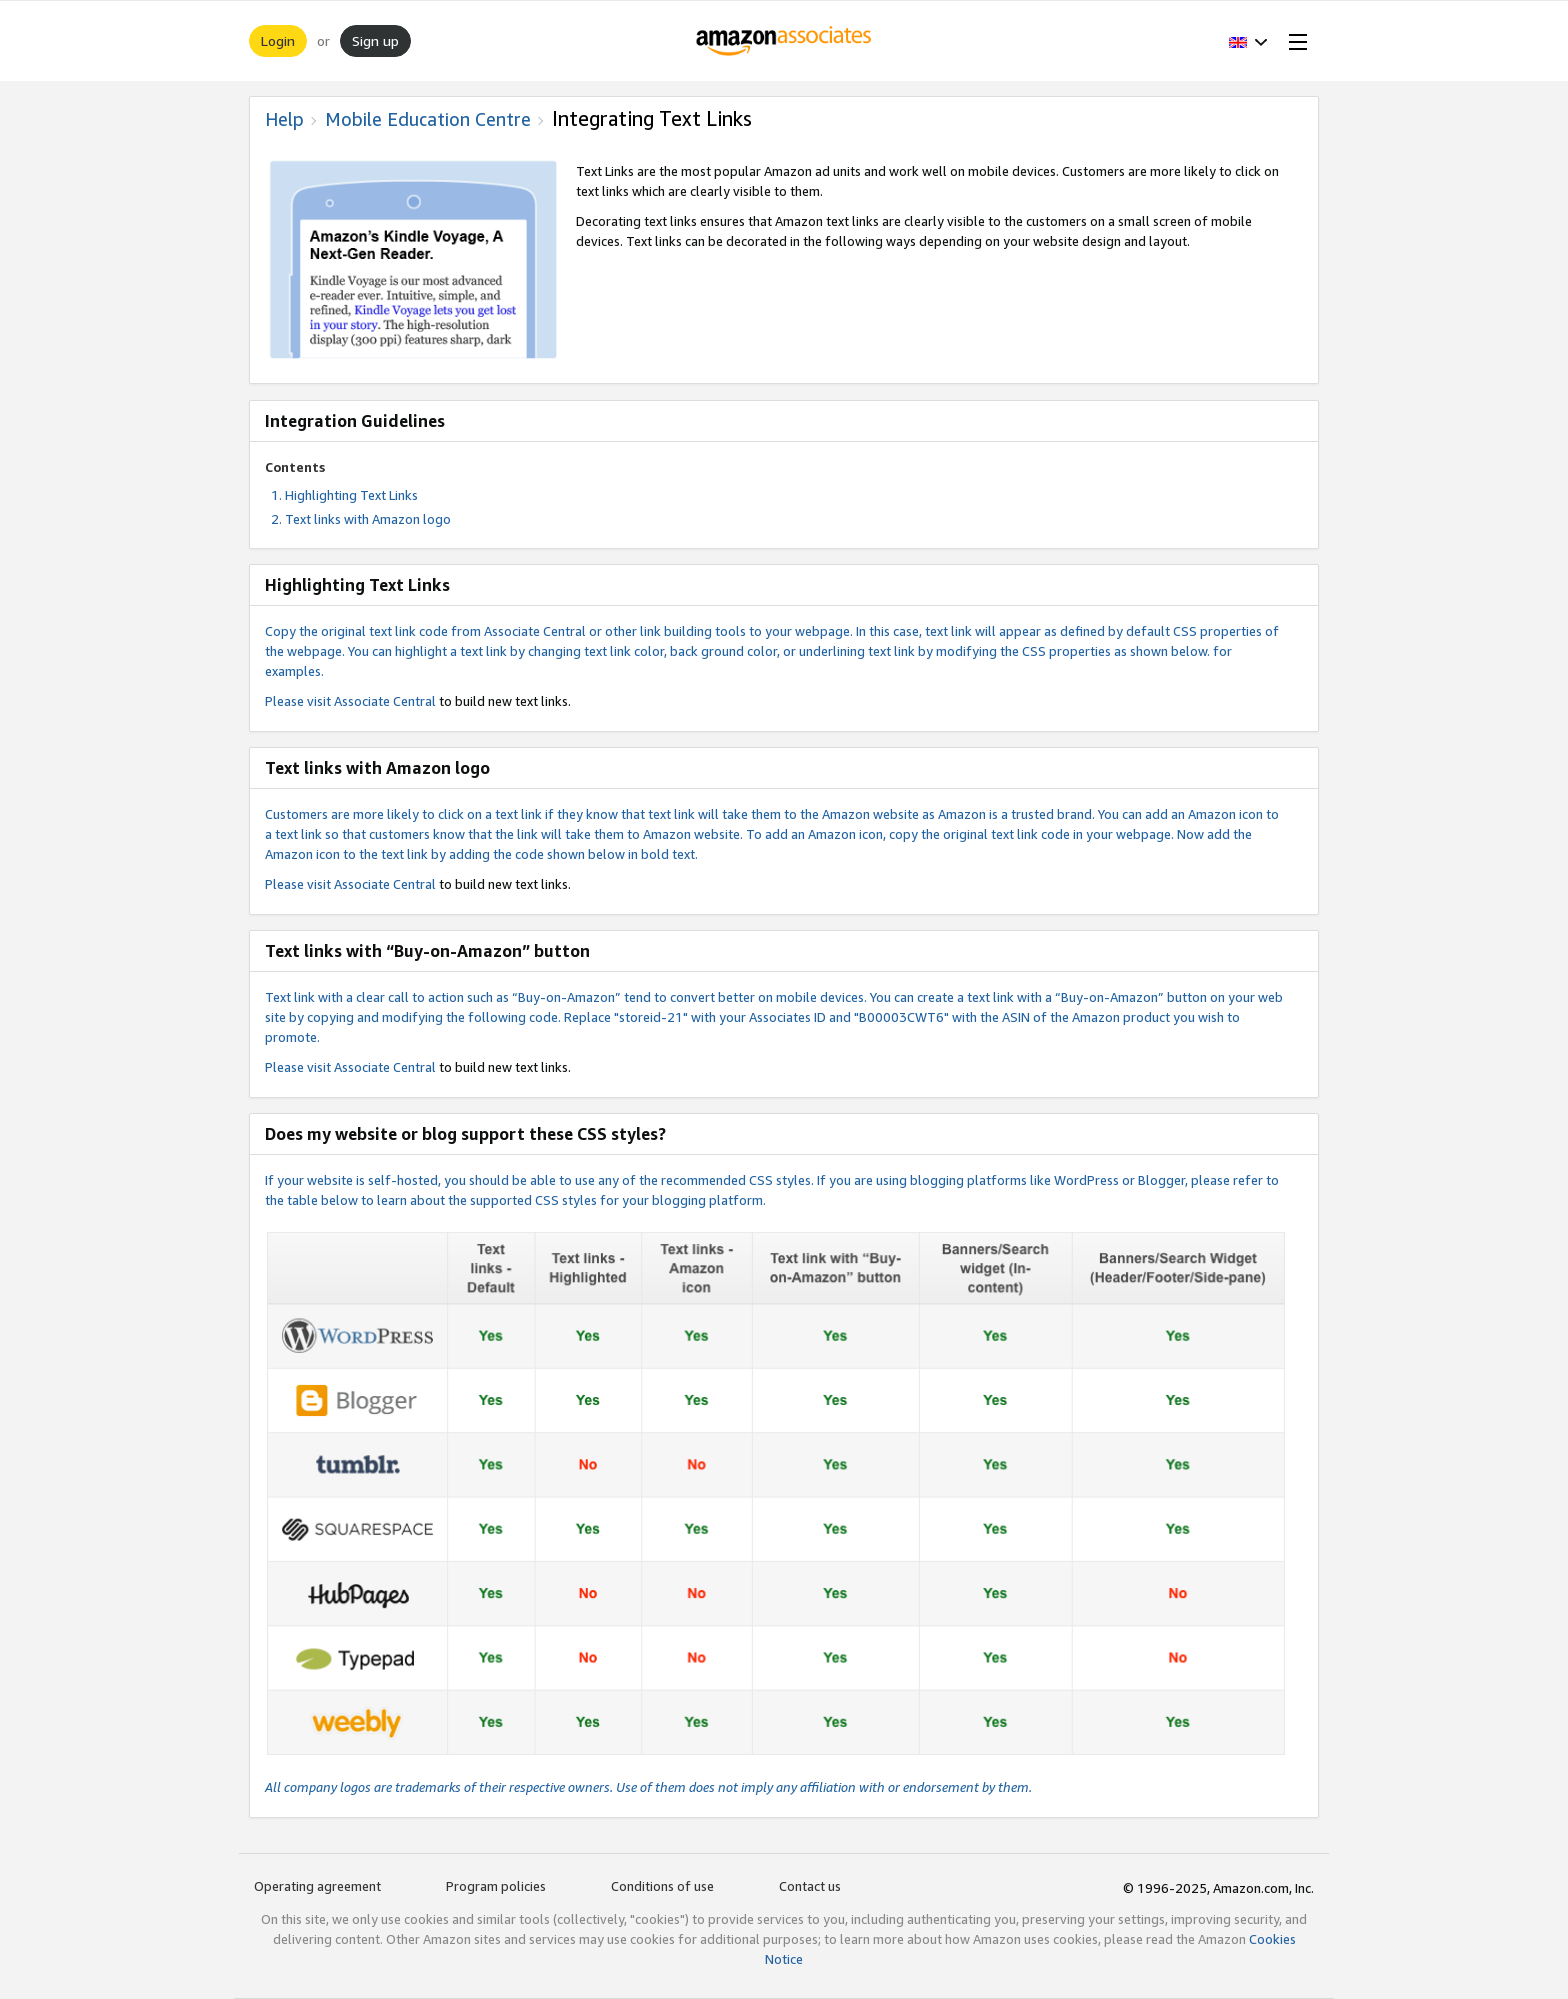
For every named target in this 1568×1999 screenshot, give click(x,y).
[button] (1248, 41)
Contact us (810, 1886)
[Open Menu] (1294, 41)
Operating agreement (317, 1886)
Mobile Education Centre (428, 119)
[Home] (784, 41)
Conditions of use (662, 1886)
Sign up (375, 40)
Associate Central (385, 701)
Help (284, 119)
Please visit (299, 701)
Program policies (496, 1886)
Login (278, 40)
